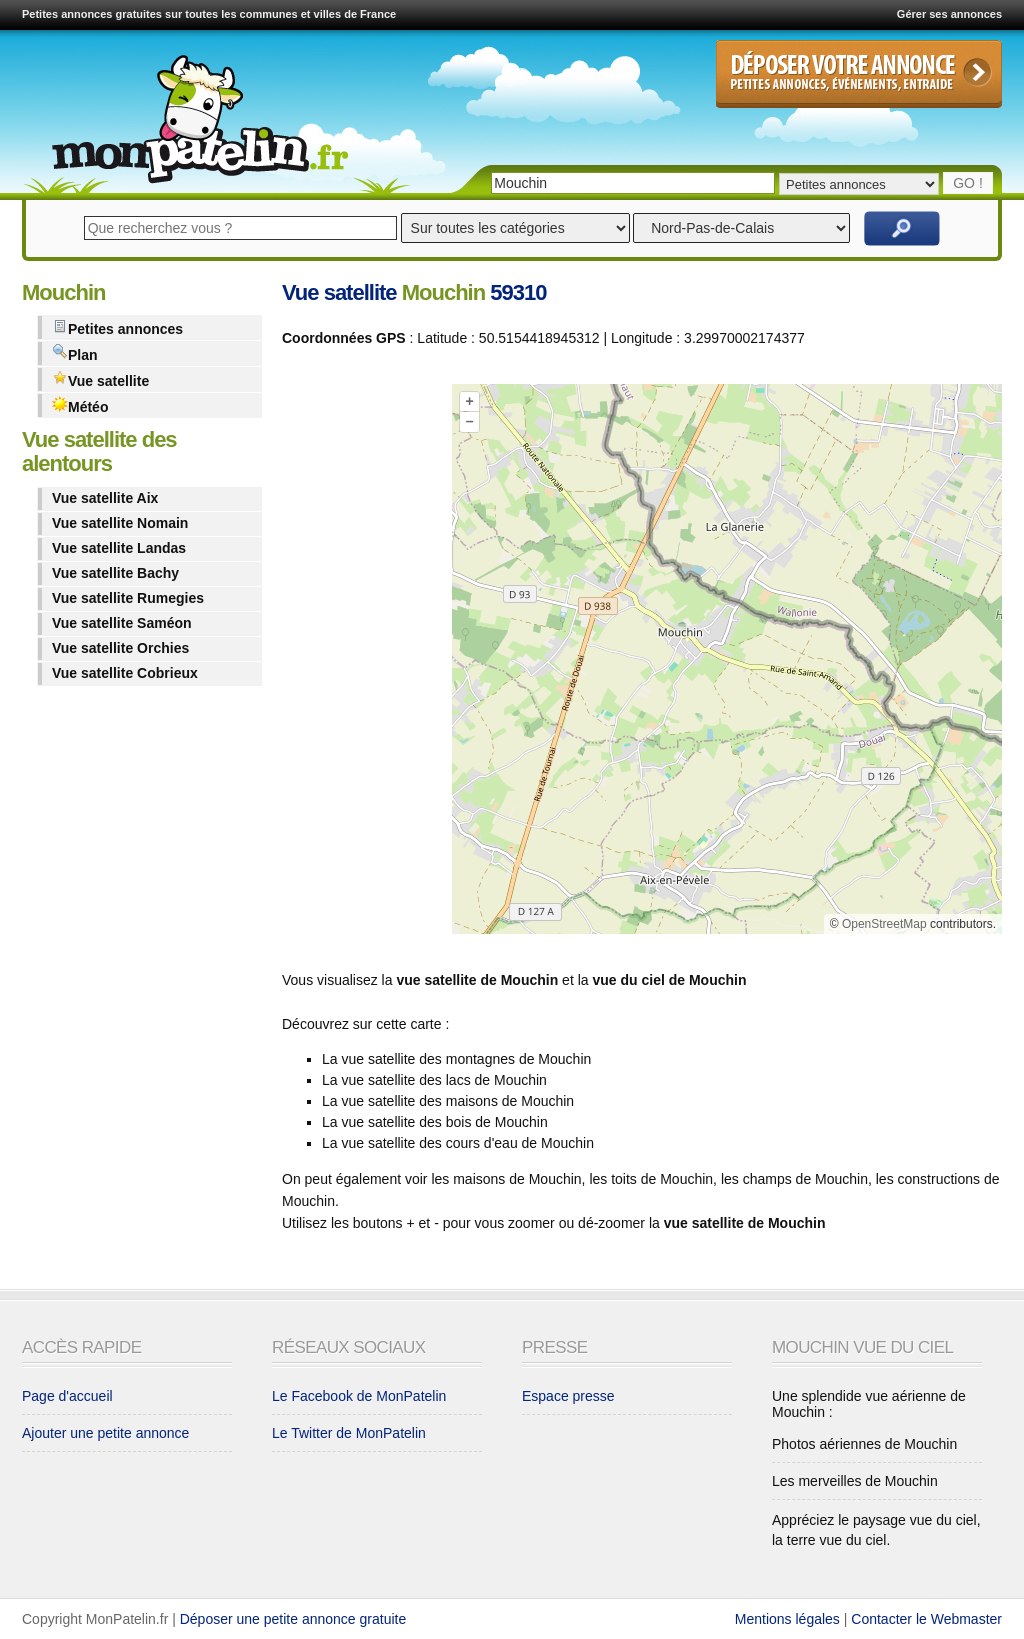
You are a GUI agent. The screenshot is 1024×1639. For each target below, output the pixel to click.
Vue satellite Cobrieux (125, 673)
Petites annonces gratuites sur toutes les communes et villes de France (209, 14)
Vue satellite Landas (119, 548)
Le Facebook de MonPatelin (359, 1396)
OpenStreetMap (884, 924)
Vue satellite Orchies (120, 648)
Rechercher (902, 228)
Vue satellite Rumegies (128, 598)
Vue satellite (100, 379)
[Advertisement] (362, 663)
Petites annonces (117, 327)
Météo (80, 405)
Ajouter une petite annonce (105, 1433)
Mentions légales (787, 1619)
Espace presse (568, 1396)
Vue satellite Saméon (122, 623)
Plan (75, 353)
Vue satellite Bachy (115, 573)
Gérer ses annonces (949, 14)
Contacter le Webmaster (926, 1619)
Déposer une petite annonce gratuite (293, 1619)
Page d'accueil (67, 1396)
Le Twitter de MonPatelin (349, 1433)
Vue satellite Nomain (120, 523)
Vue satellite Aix (105, 498)
